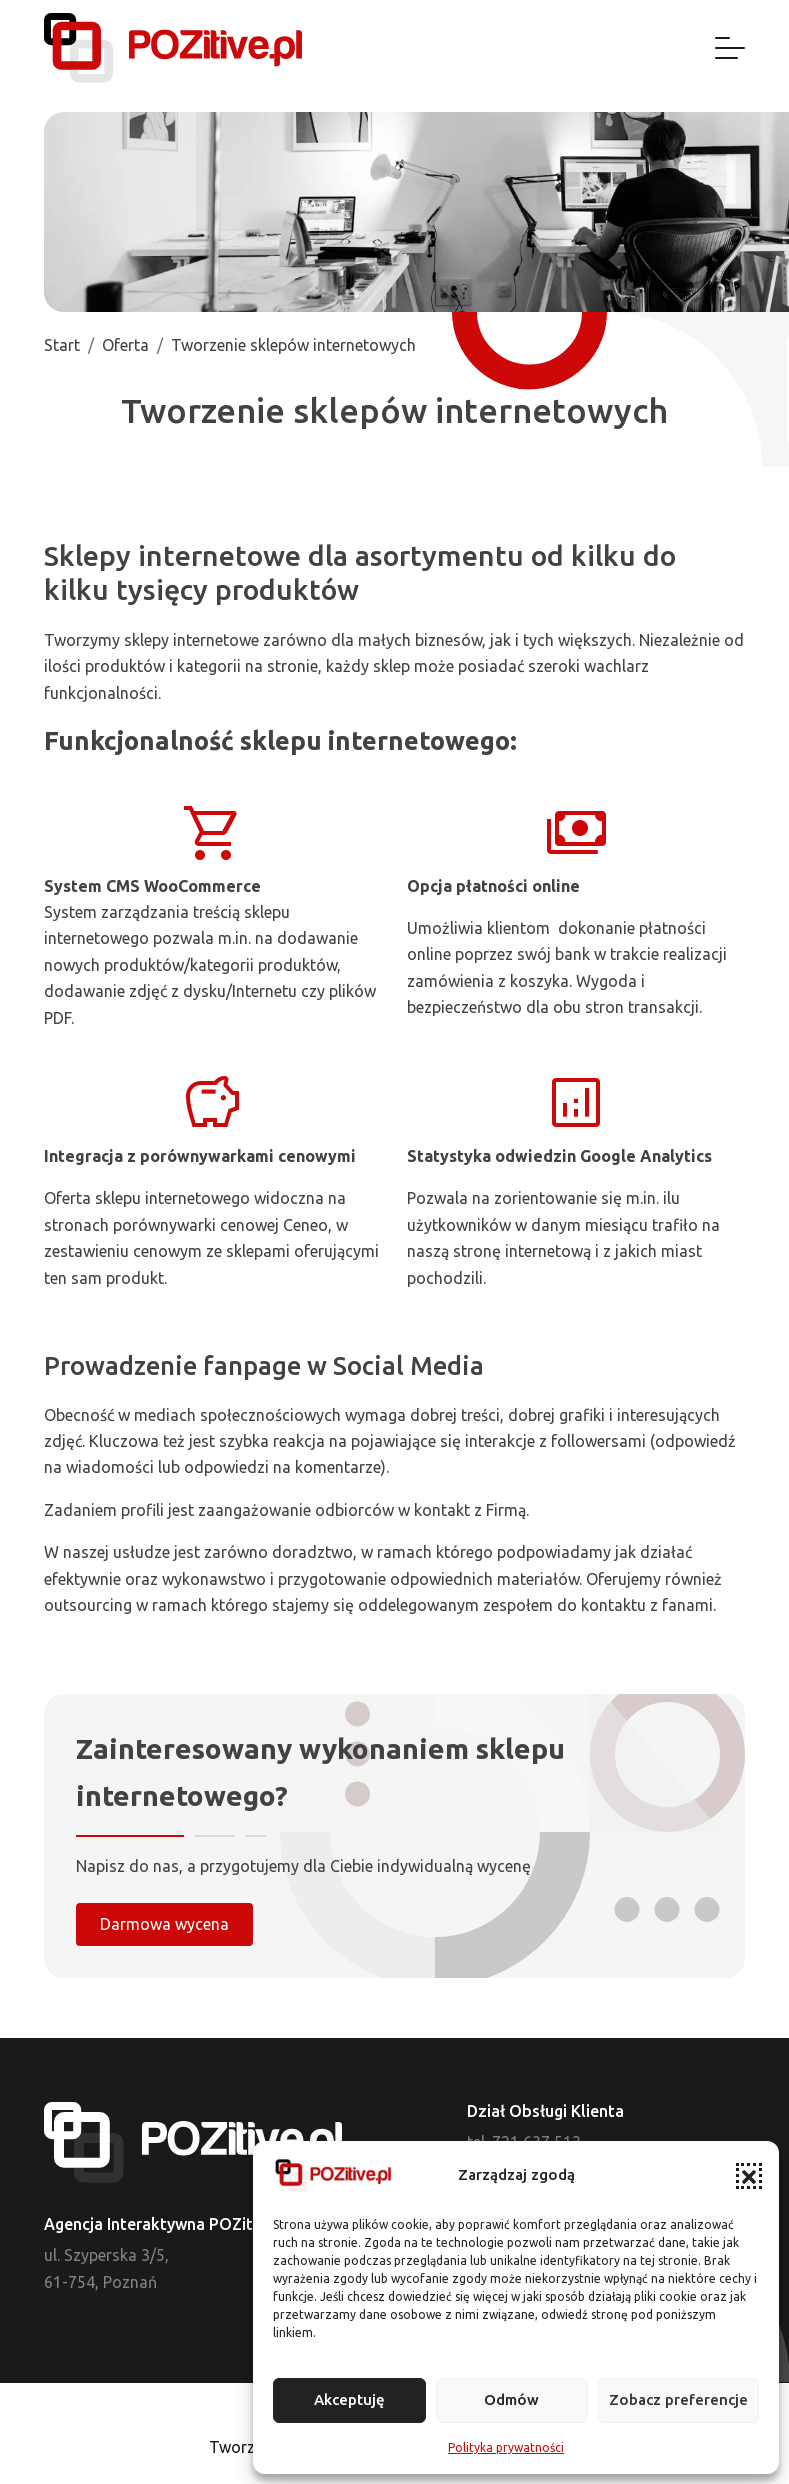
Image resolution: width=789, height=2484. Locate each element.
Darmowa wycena (164, 1924)
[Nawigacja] (730, 48)
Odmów (511, 2399)
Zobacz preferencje (678, 2399)
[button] (749, 2176)
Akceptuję (349, 2399)
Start (62, 345)
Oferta (125, 345)
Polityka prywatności (506, 2447)
